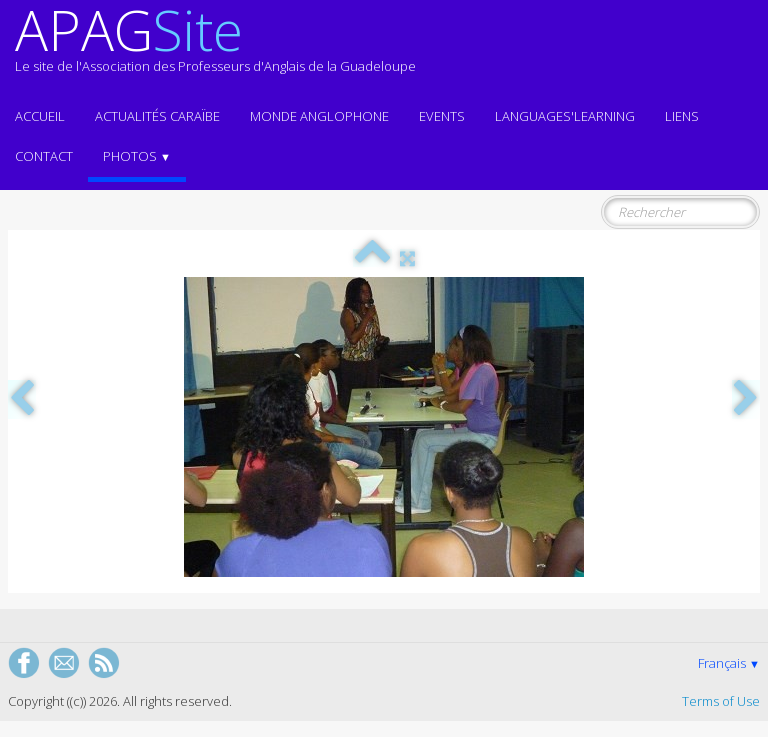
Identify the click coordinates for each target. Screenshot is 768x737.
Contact (44, 156)
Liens (682, 116)
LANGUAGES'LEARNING (565, 116)
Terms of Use (721, 701)
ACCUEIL (40, 116)
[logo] (215, 48)
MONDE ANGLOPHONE (319, 116)
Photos (137, 156)
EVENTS (442, 116)
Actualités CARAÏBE (157, 116)
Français (729, 663)
